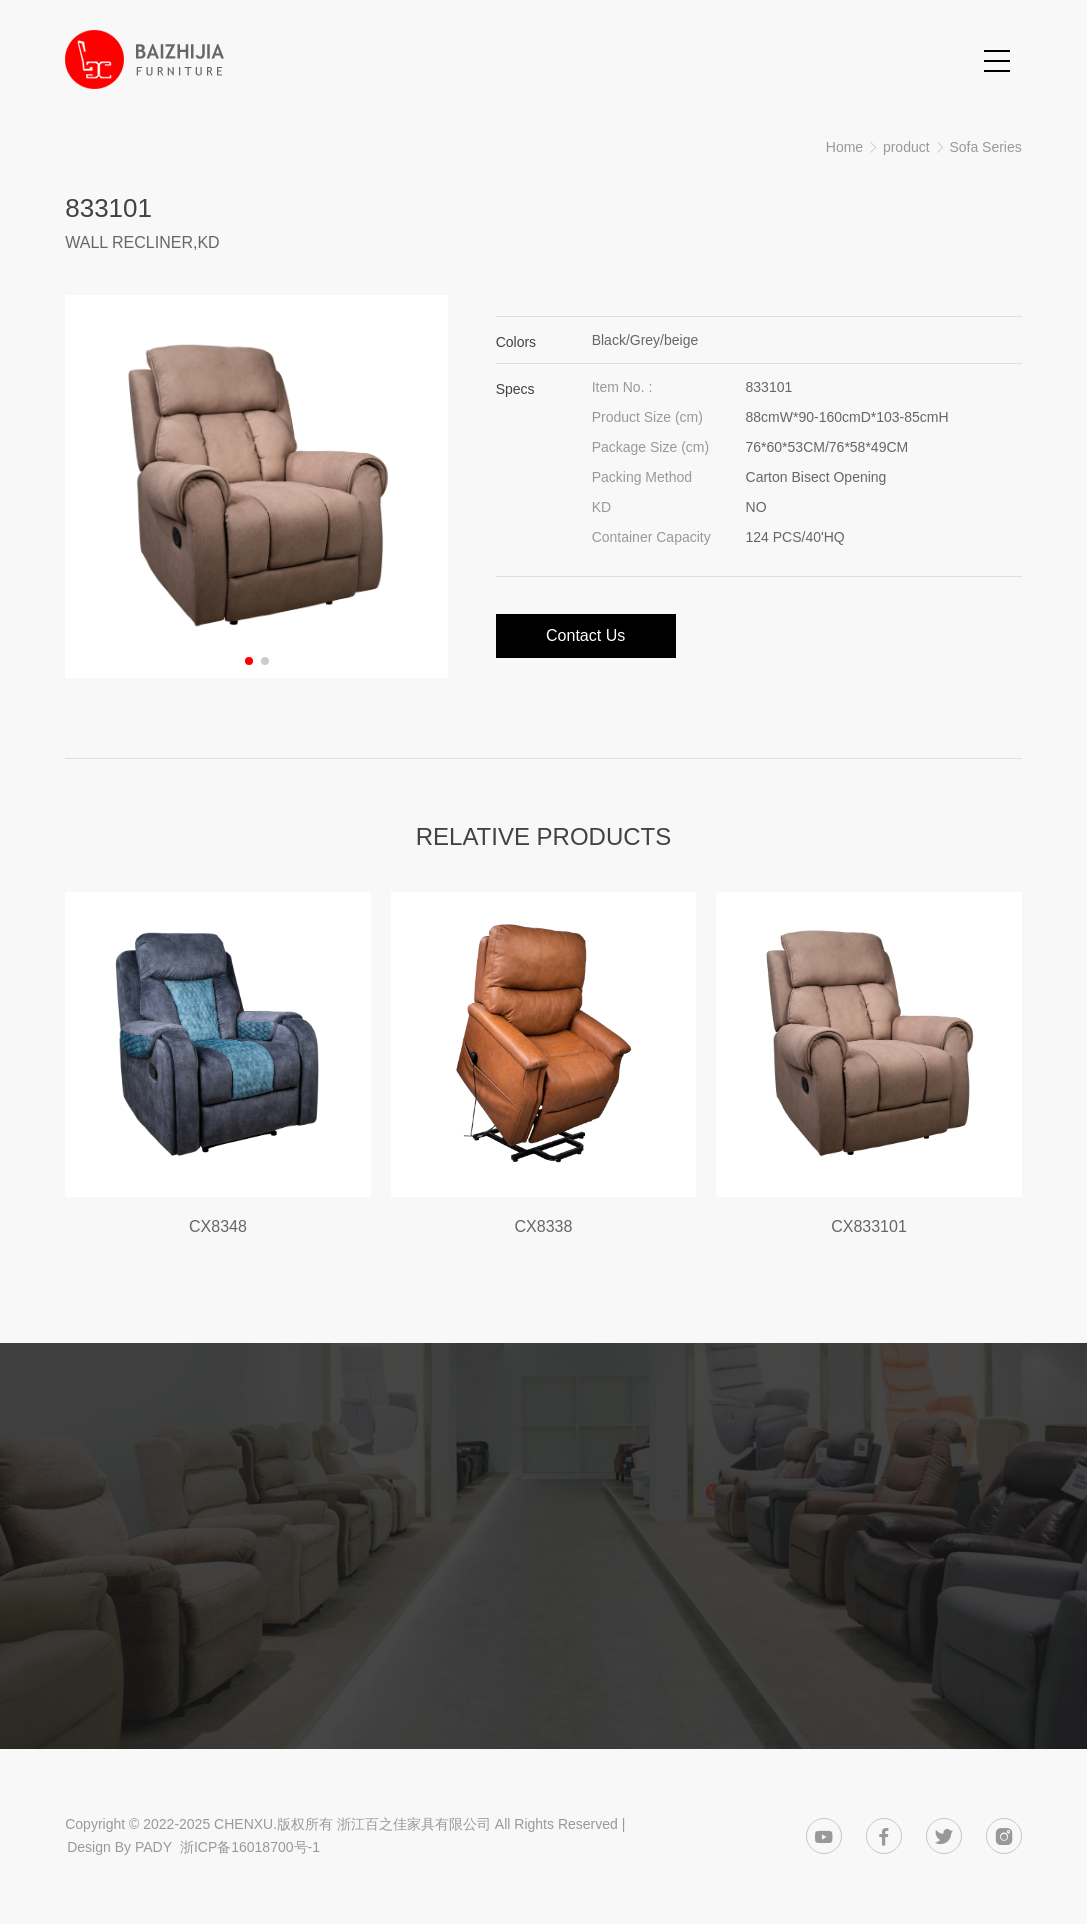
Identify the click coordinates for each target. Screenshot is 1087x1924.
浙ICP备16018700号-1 (250, 1847)
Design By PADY (119, 1847)
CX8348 (218, 1226)
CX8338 (544, 1226)
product (906, 147)
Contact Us (585, 635)
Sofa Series (985, 147)
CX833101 (869, 1226)
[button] (249, 661)
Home (844, 147)
